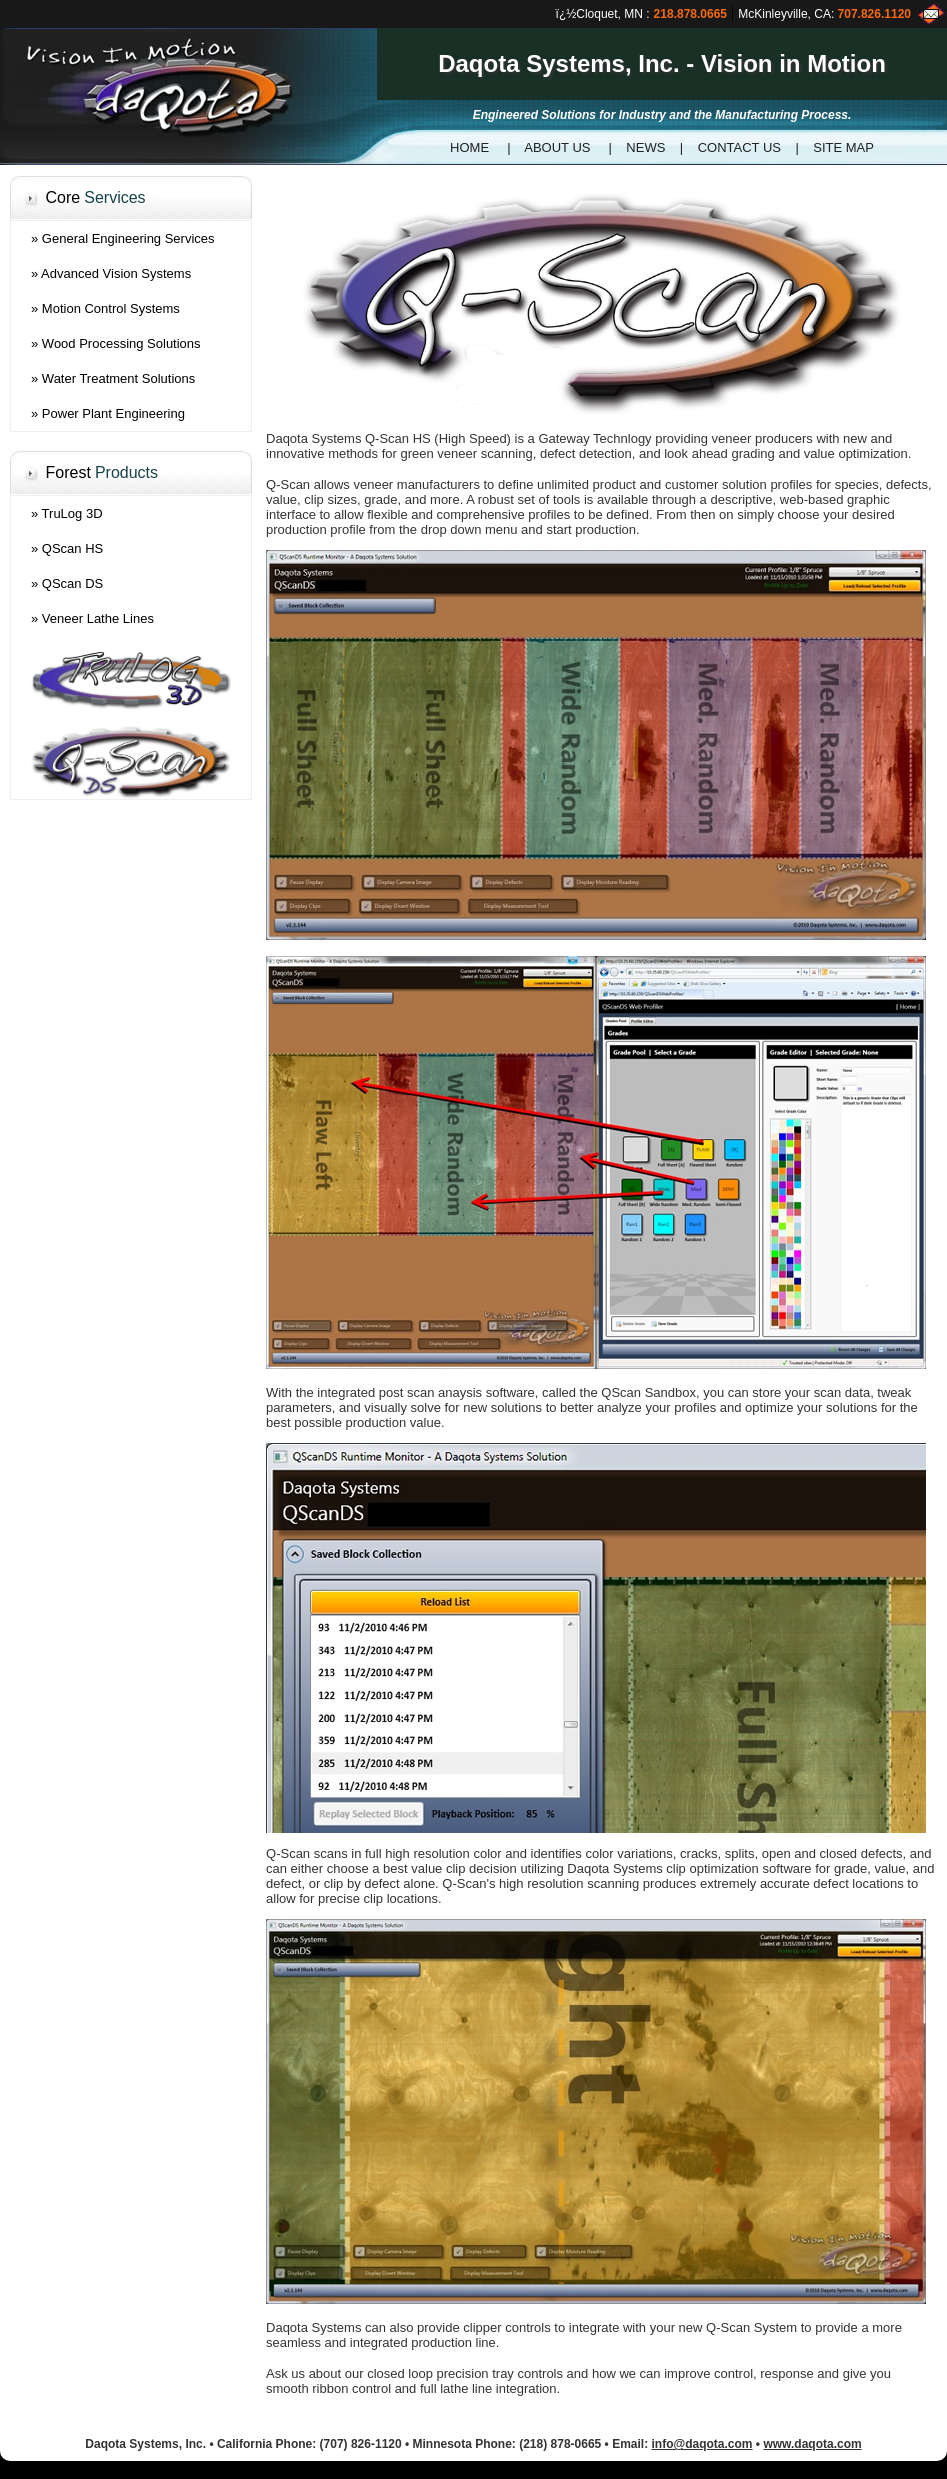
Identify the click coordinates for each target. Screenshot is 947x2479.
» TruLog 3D (67, 513)
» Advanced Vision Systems (111, 273)
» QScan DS (67, 583)
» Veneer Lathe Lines (92, 618)
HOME (469, 147)
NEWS (645, 147)
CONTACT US (739, 147)
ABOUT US (557, 147)
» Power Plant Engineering (108, 413)
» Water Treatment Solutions (113, 378)
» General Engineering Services (123, 238)
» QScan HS (67, 548)
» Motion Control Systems (105, 308)
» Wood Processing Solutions (116, 343)
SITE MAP (843, 147)
